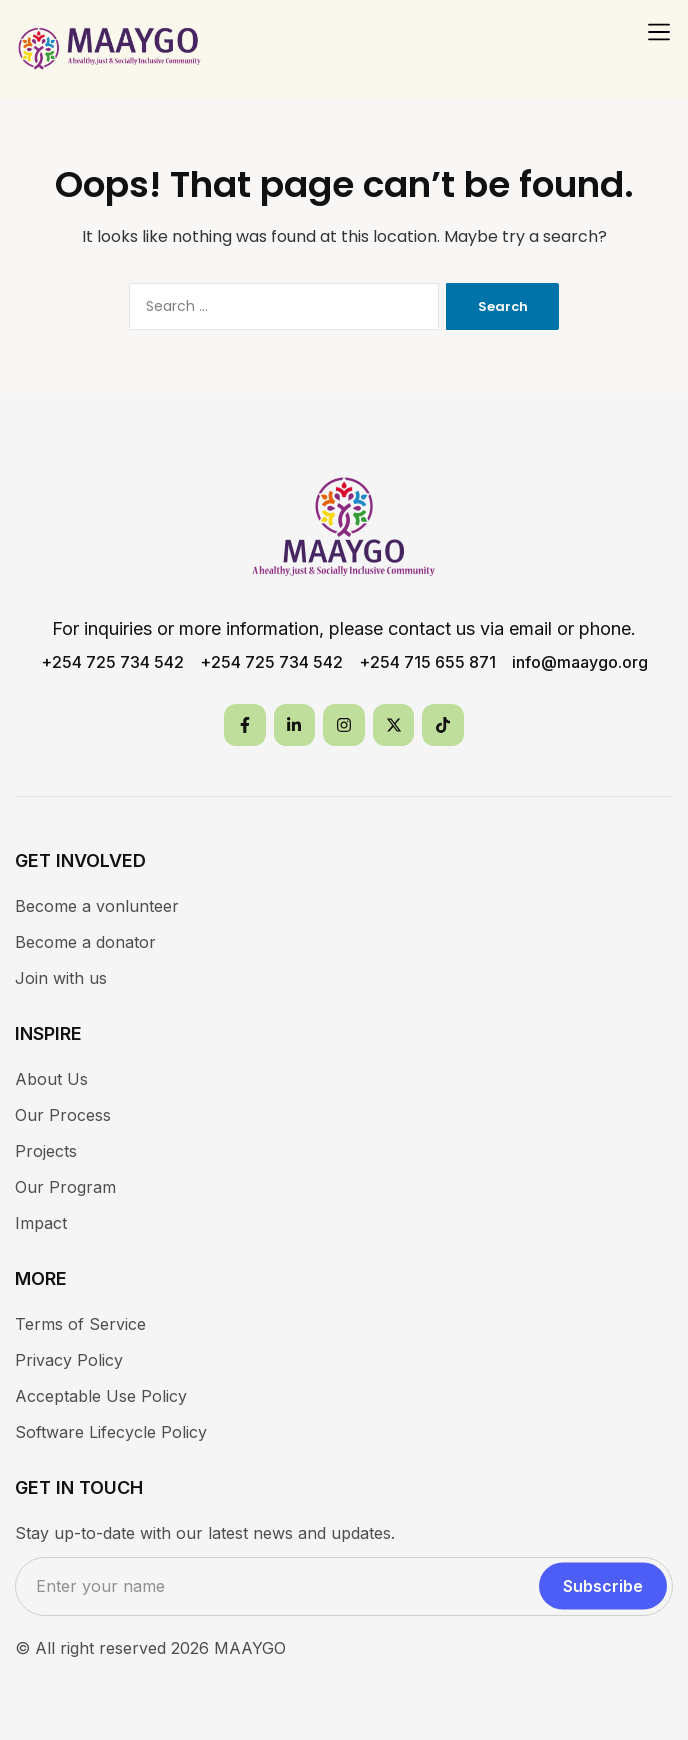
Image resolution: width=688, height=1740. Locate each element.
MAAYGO (250, 1648)
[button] (659, 32)
